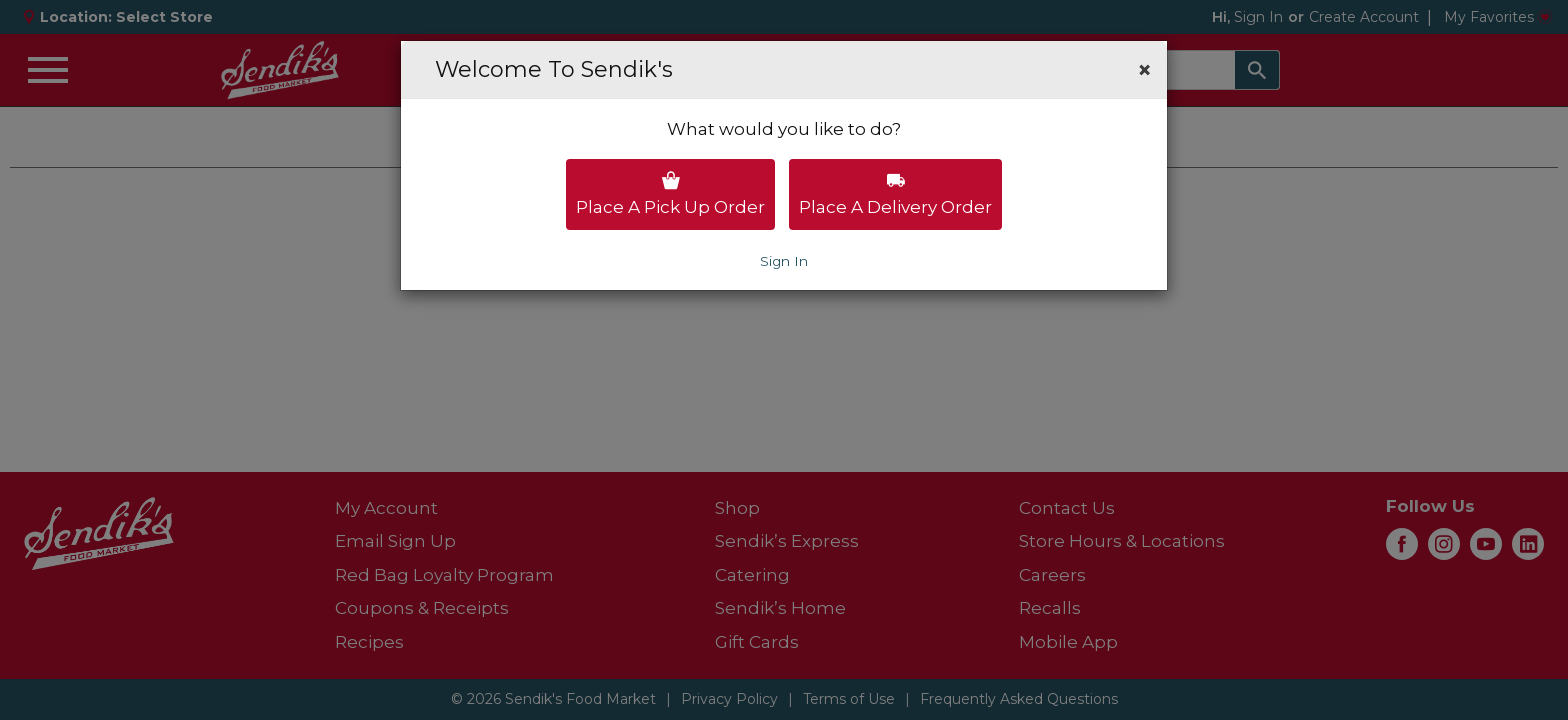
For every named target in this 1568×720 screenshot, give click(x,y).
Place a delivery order (895, 194)
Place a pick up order (670, 194)
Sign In (784, 261)
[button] (1144, 70)
